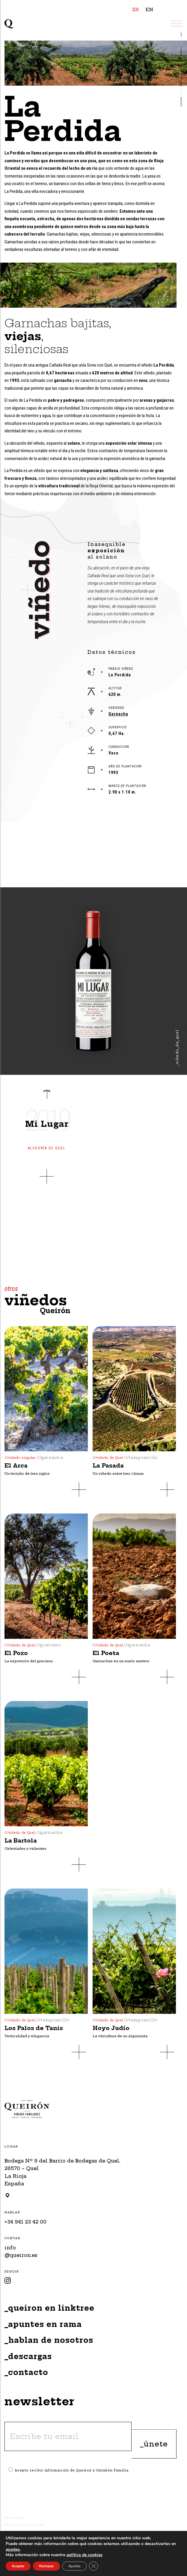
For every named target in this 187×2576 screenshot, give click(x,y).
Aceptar (18, 2566)
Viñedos (181, 51)
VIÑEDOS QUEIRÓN (181, 77)
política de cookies (88, 2555)
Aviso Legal (14, 2517)
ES (135, 9)
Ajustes (76, 2566)
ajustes (19, 2549)
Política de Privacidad (24, 2524)
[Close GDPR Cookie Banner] (95, 2566)
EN (149, 9)
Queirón (181, 101)
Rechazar (47, 2566)
